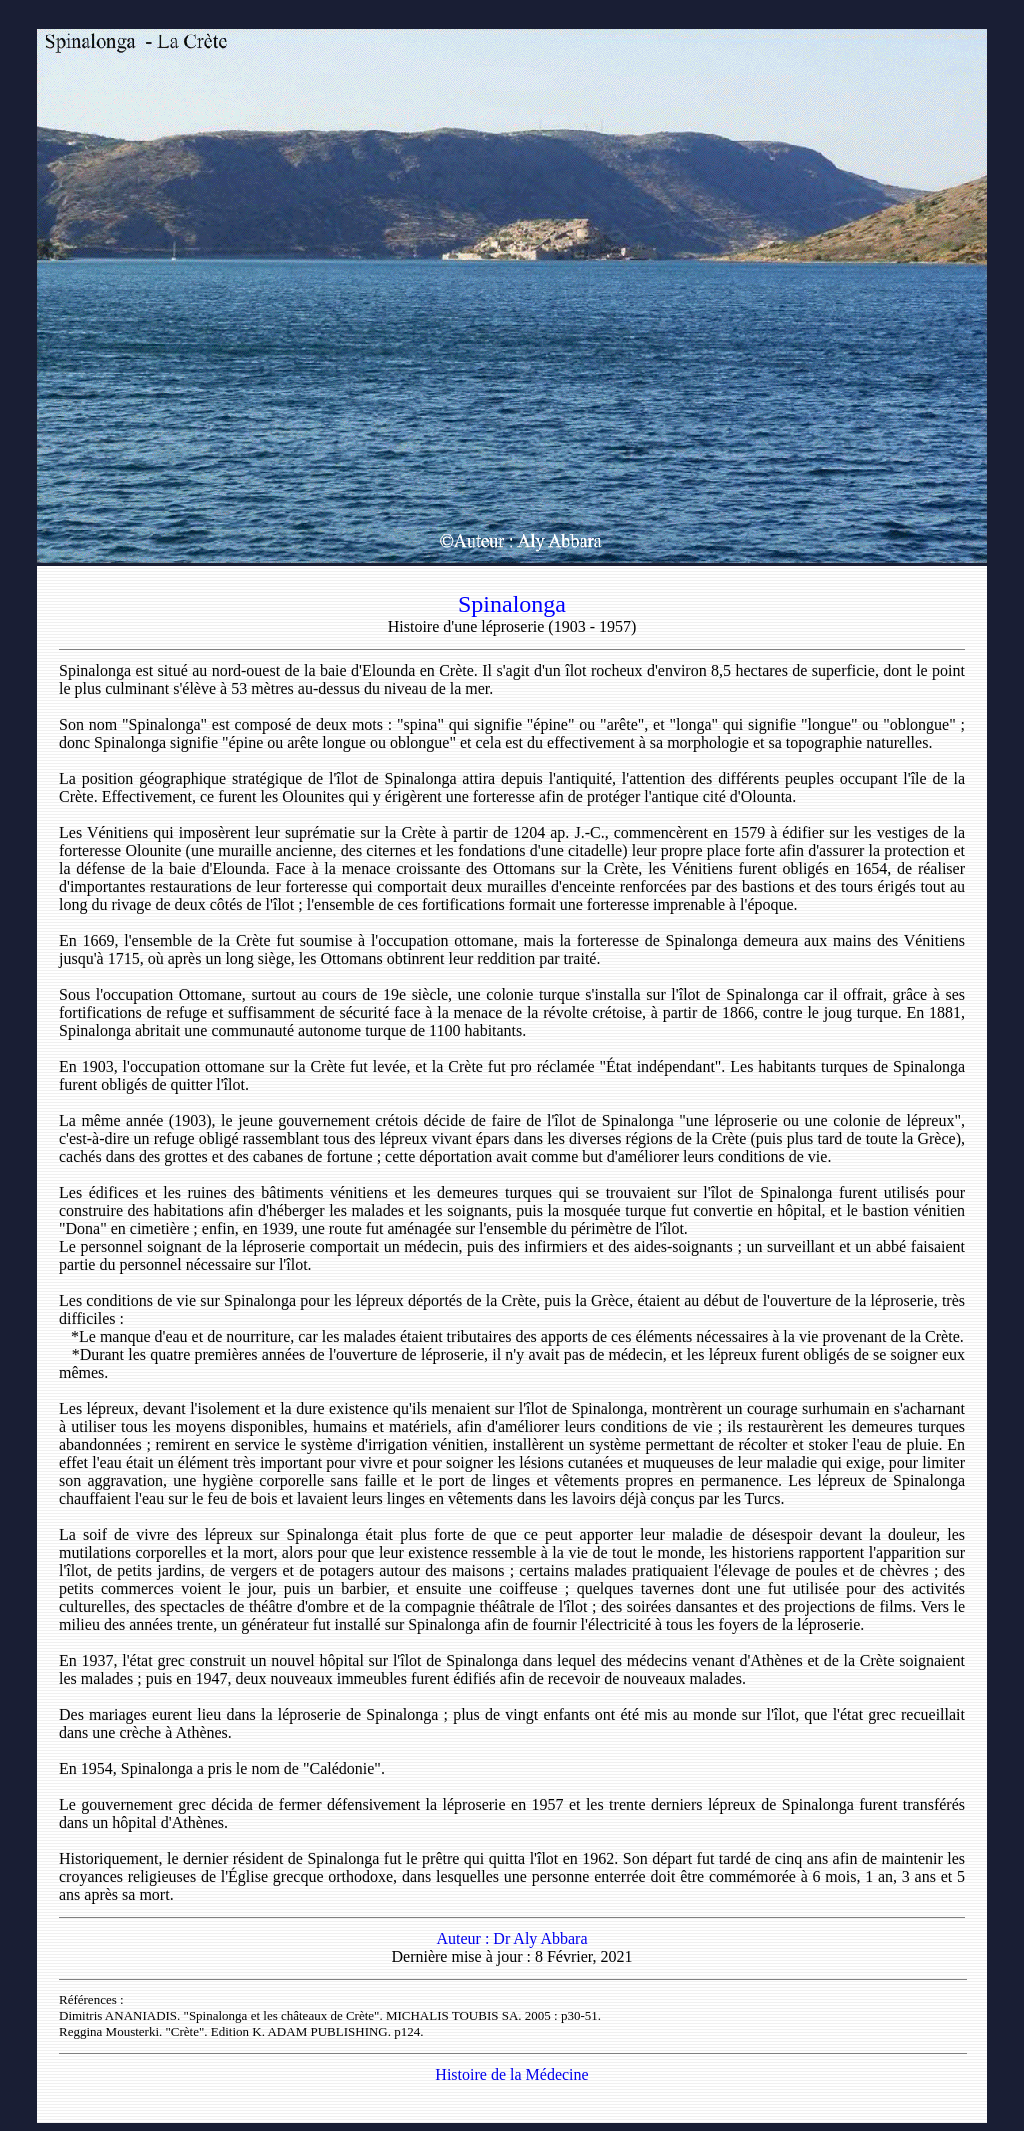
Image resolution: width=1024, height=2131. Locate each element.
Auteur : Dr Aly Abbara (511, 1938)
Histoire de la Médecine (511, 2074)
